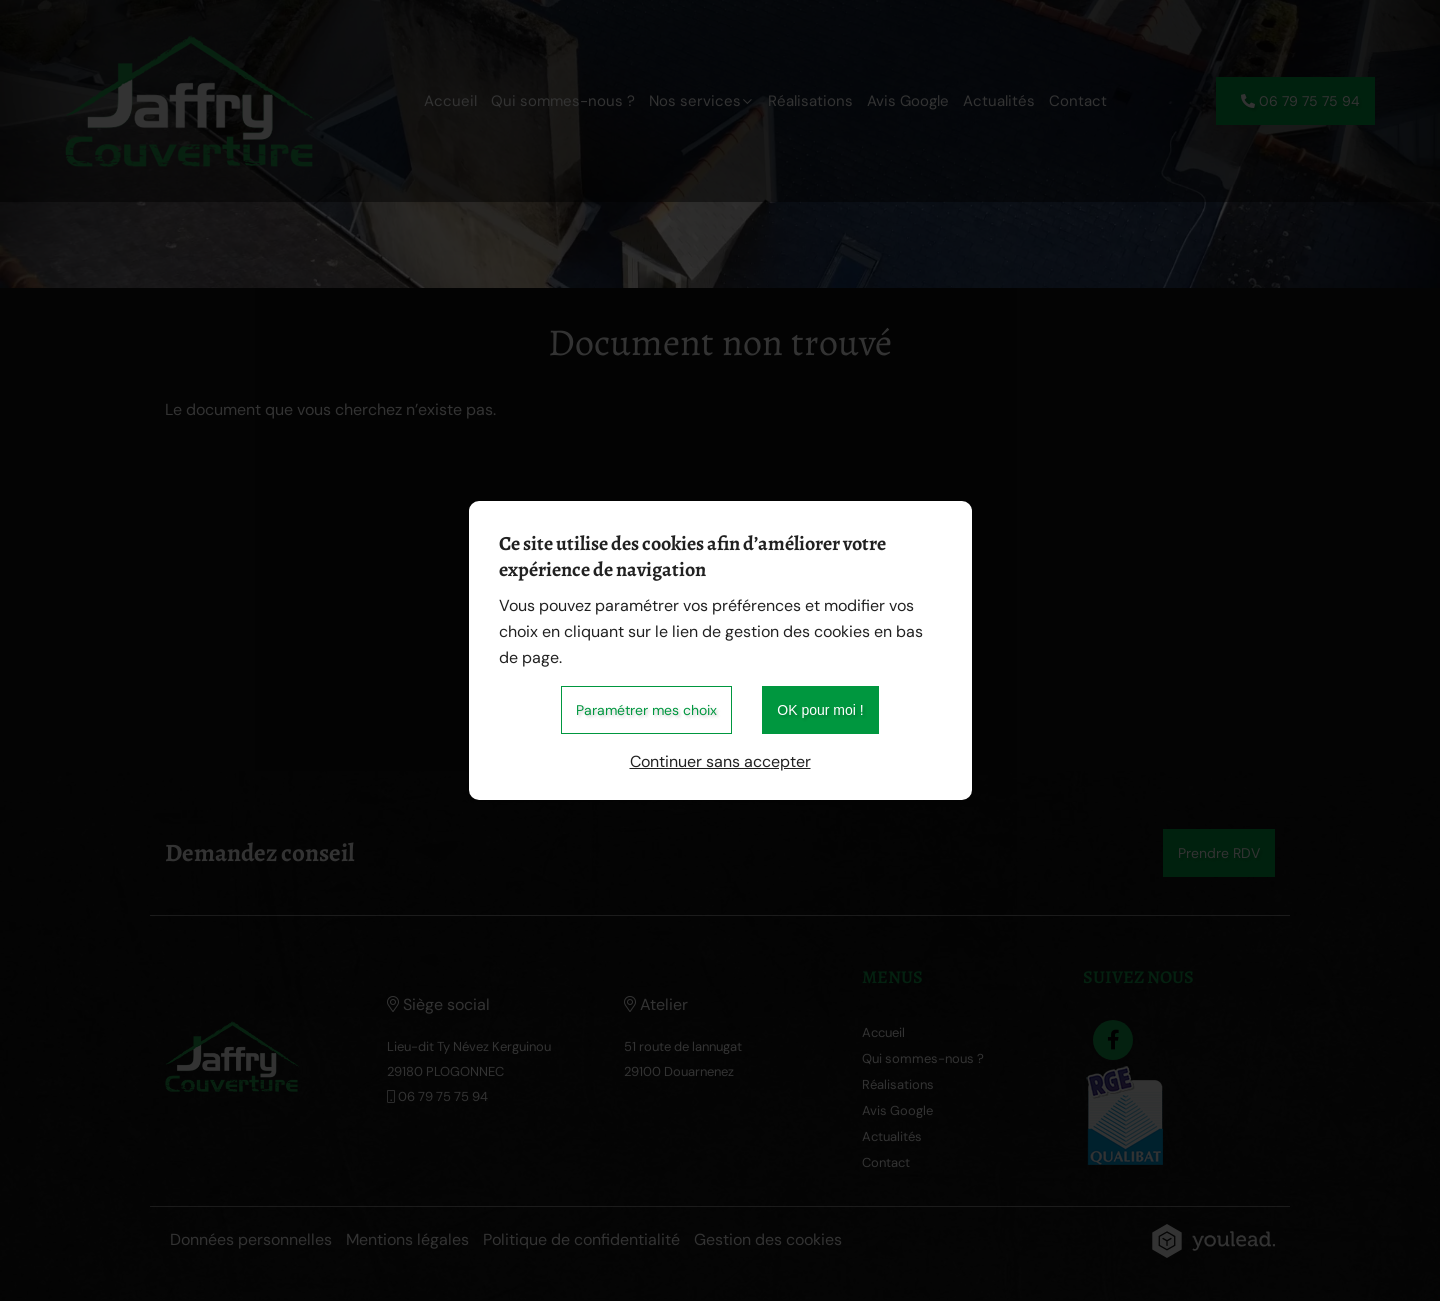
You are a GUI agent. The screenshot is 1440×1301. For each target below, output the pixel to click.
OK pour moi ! (820, 710)
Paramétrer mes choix (646, 710)
